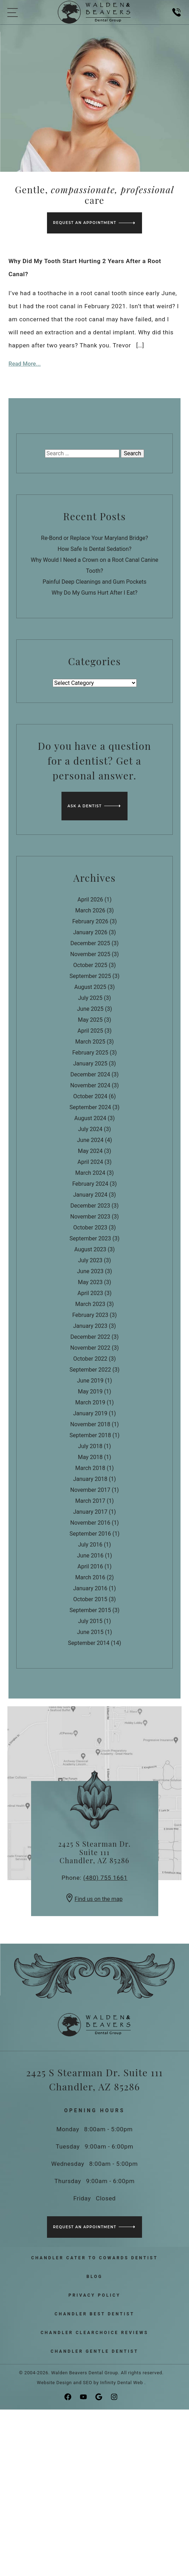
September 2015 (90, 1610)
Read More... (24, 363)
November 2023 (90, 1216)
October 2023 (90, 1227)
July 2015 (90, 1621)
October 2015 (90, 1599)
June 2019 (90, 1380)
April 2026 (90, 899)
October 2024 (90, 1096)
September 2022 (90, 1369)
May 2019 (90, 1391)
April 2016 (90, 1566)
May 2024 (90, 1151)
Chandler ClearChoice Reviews (94, 2332)
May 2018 (90, 1457)
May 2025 (90, 1019)
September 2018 (90, 1435)
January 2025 (90, 1063)
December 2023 (90, 1205)
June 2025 (90, 1009)
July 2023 (90, 1260)
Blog (95, 2276)
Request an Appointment (84, 222)
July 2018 (90, 1446)
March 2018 (90, 1468)
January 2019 (90, 1413)
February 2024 (90, 1183)
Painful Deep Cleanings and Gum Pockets (94, 581)
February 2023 (90, 1315)
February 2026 (90, 921)
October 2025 (90, 965)
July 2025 (90, 998)
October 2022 (90, 1358)
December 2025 (90, 943)
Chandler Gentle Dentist (94, 2351)
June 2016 (90, 1555)
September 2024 (90, 1107)
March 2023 (90, 1304)
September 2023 (90, 1238)
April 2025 (90, 1030)
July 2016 (90, 1544)
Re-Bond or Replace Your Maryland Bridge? (94, 538)
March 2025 (90, 1041)
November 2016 (90, 1522)
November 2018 (90, 1424)
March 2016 (90, 1577)
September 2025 (90, 976)
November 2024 (90, 1085)
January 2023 (90, 1326)
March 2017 (90, 1500)
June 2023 (90, 1271)
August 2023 (90, 1249)
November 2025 (90, 954)
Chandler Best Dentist (95, 2313)
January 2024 (90, 1194)
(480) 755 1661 (105, 1877)
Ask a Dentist (84, 806)
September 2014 (89, 1643)
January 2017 (90, 1511)
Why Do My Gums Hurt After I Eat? (94, 592)
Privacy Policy (95, 2295)
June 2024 (90, 1140)
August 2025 (90, 987)
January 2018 (90, 1479)
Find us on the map (94, 1898)
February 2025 (90, 1052)
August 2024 (90, 1118)
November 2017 (90, 1490)
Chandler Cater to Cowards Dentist (94, 2257)
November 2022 (90, 1347)
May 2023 (90, 1282)
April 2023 (90, 1293)
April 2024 (90, 1162)
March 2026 (90, 910)
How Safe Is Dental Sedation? (94, 549)
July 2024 (90, 1129)
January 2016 (90, 1588)
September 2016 (90, 1533)
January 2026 (90, 932)
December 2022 (90, 1336)
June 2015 (90, 1632)
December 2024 (90, 1074)
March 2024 (90, 1172)
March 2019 (90, 1402)
